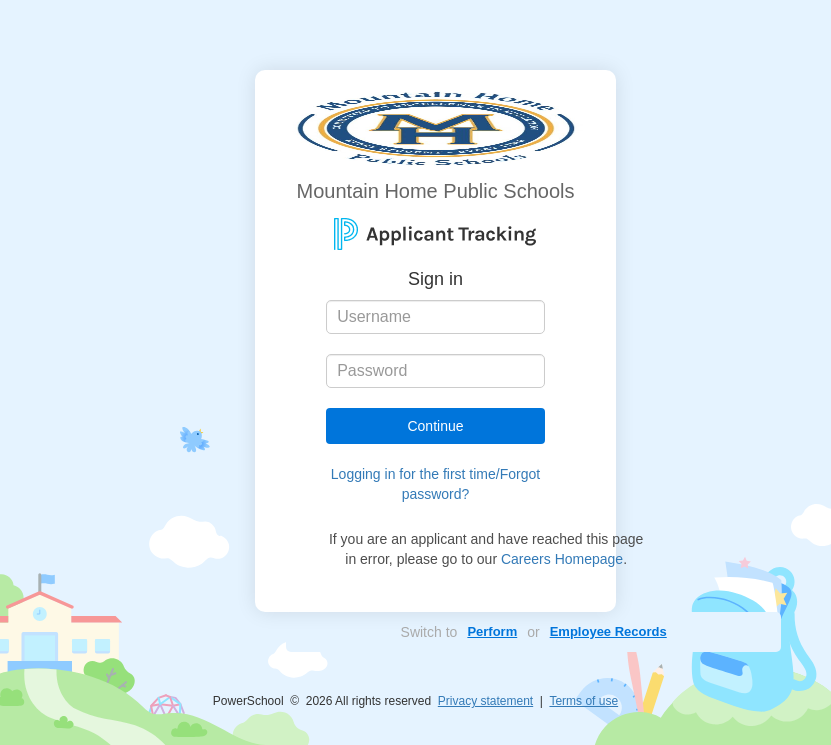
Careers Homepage (562, 559)
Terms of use (583, 701)
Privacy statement (485, 701)
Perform (492, 631)
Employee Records (608, 631)
